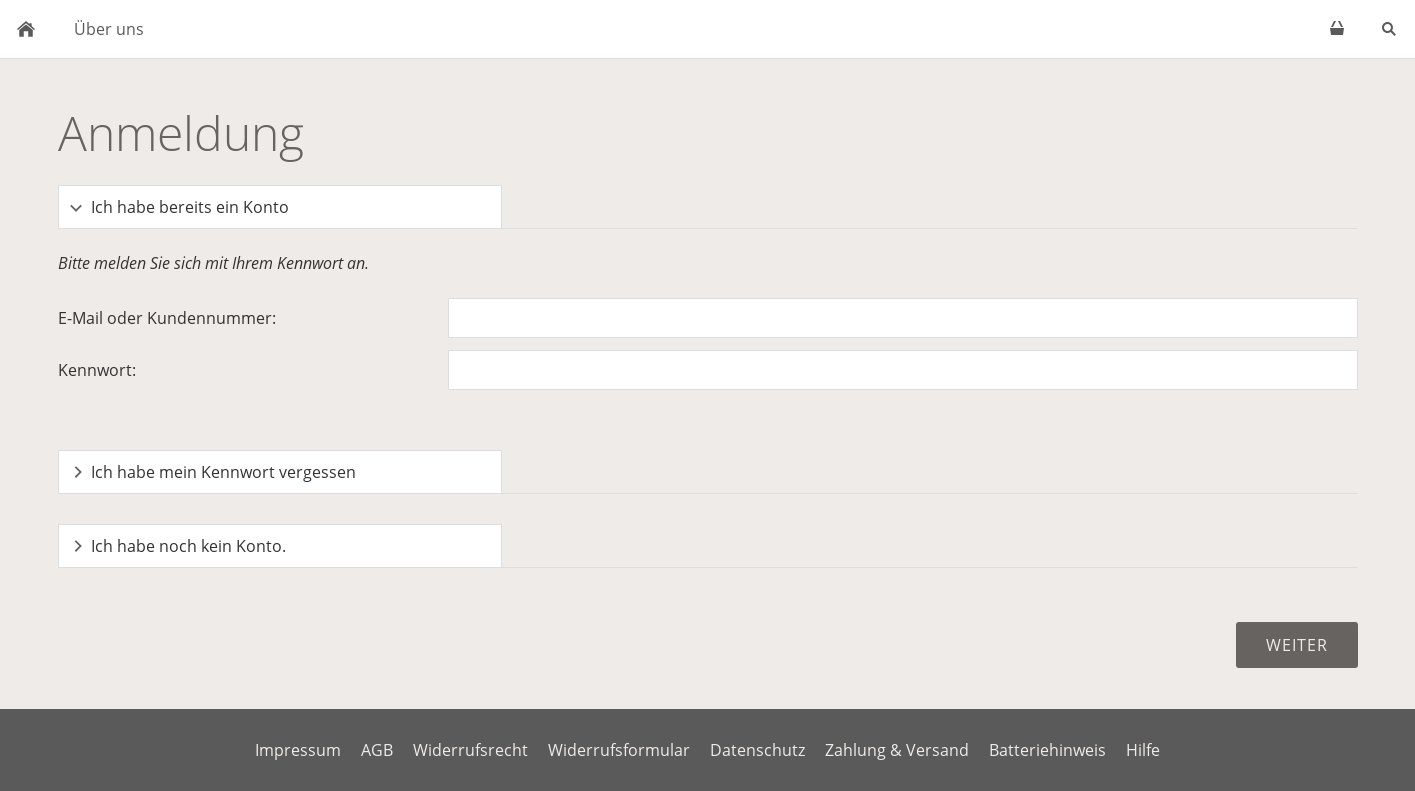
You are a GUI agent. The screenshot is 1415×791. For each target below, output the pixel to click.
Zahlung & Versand (897, 750)
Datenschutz (757, 750)
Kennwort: (97, 370)
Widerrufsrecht (470, 750)
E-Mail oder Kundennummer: (167, 318)
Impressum (298, 750)
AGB (377, 750)
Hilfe (1143, 750)
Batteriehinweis (1047, 750)
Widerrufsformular (619, 750)
